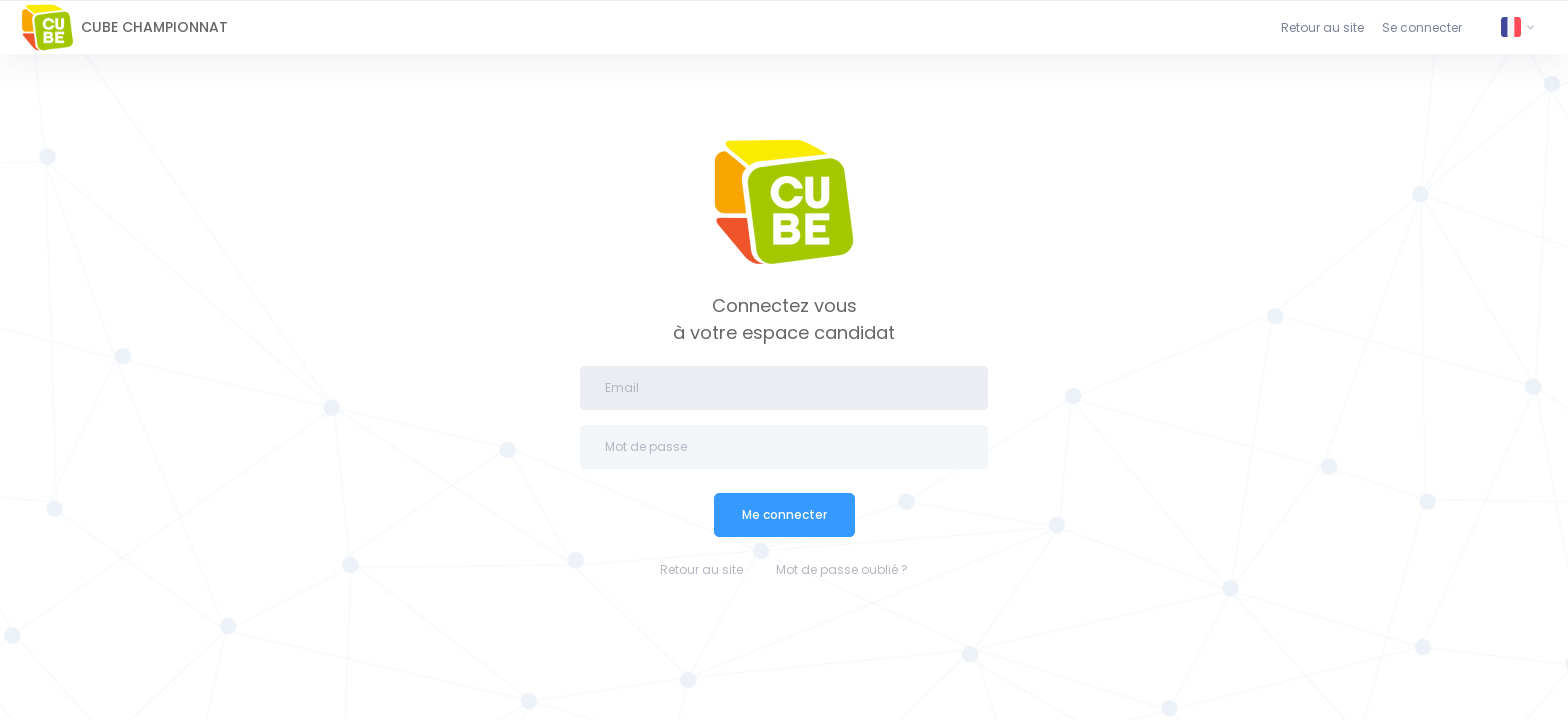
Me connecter (784, 514)
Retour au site (1322, 27)
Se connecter (1422, 27)
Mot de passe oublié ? (842, 569)
